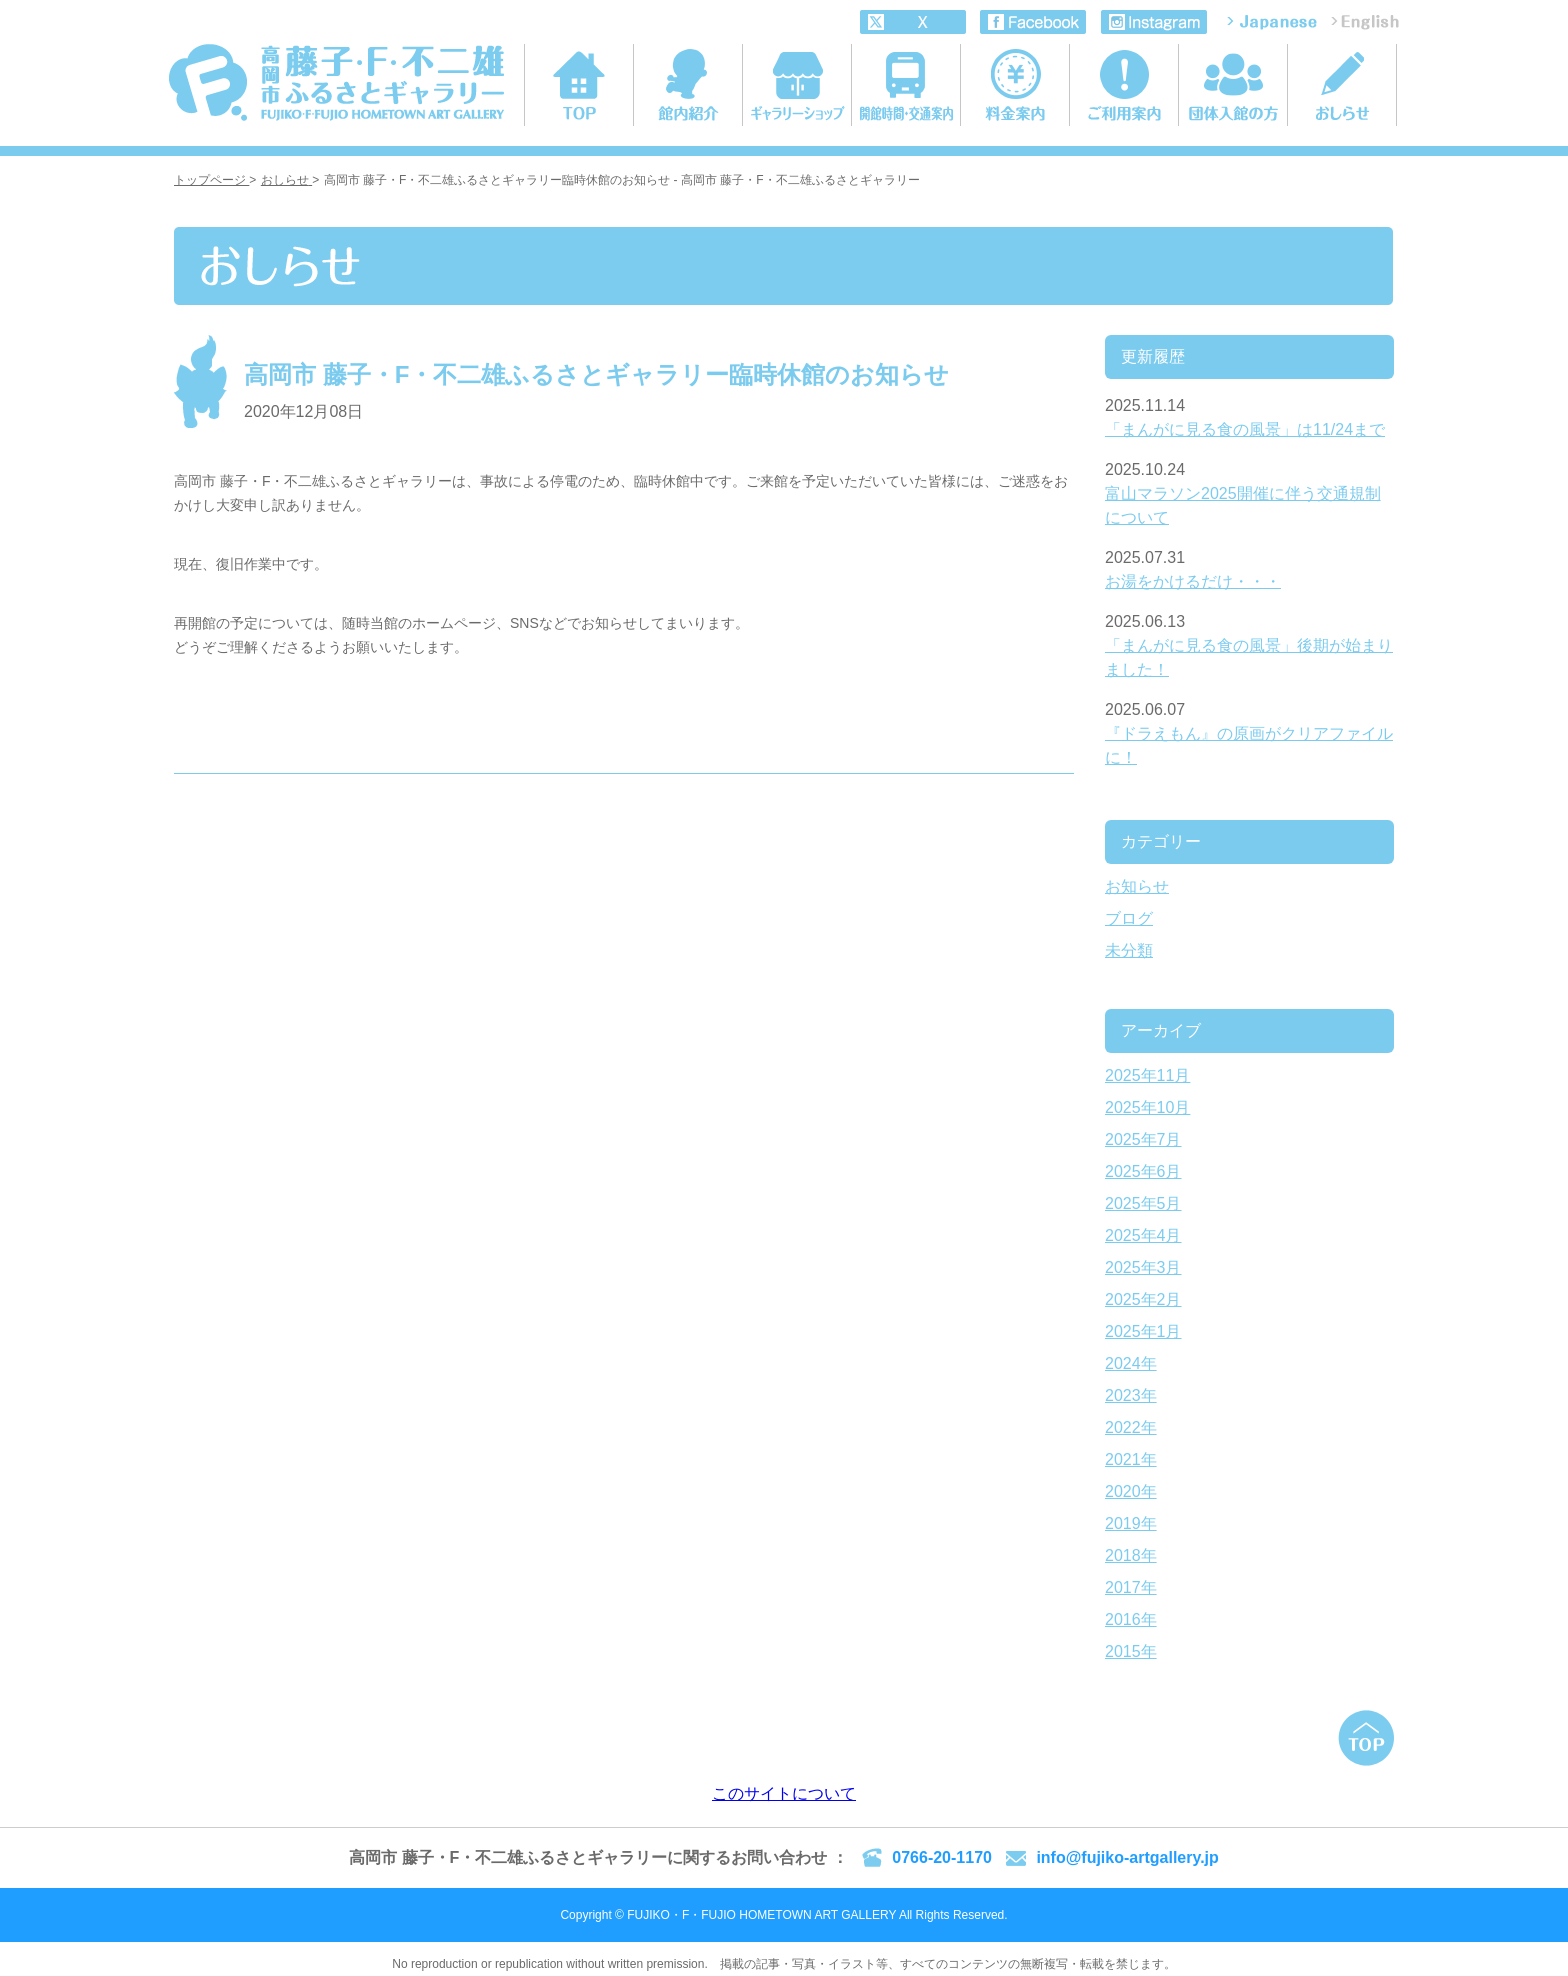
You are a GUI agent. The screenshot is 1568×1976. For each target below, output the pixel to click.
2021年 (1131, 1459)
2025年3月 (1143, 1267)
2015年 (1131, 1651)
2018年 (1131, 1555)
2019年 (1131, 1523)
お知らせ (1137, 886)
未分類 (1129, 950)
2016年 (1131, 1619)
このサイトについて (784, 1793)
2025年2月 (1143, 1299)
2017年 (1131, 1587)
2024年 (1131, 1363)
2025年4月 (1143, 1235)
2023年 (1131, 1395)
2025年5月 (1143, 1203)
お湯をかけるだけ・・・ (1193, 581)
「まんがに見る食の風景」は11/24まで (1245, 429)
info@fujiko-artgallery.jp (1127, 1857)
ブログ (1129, 918)
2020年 (1131, 1491)
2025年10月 (1147, 1107)
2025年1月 (1143, 1331)
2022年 (1131, 1427)
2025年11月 (1147, 1075)
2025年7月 (1143, 1139)
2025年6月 (1143, 1171)
